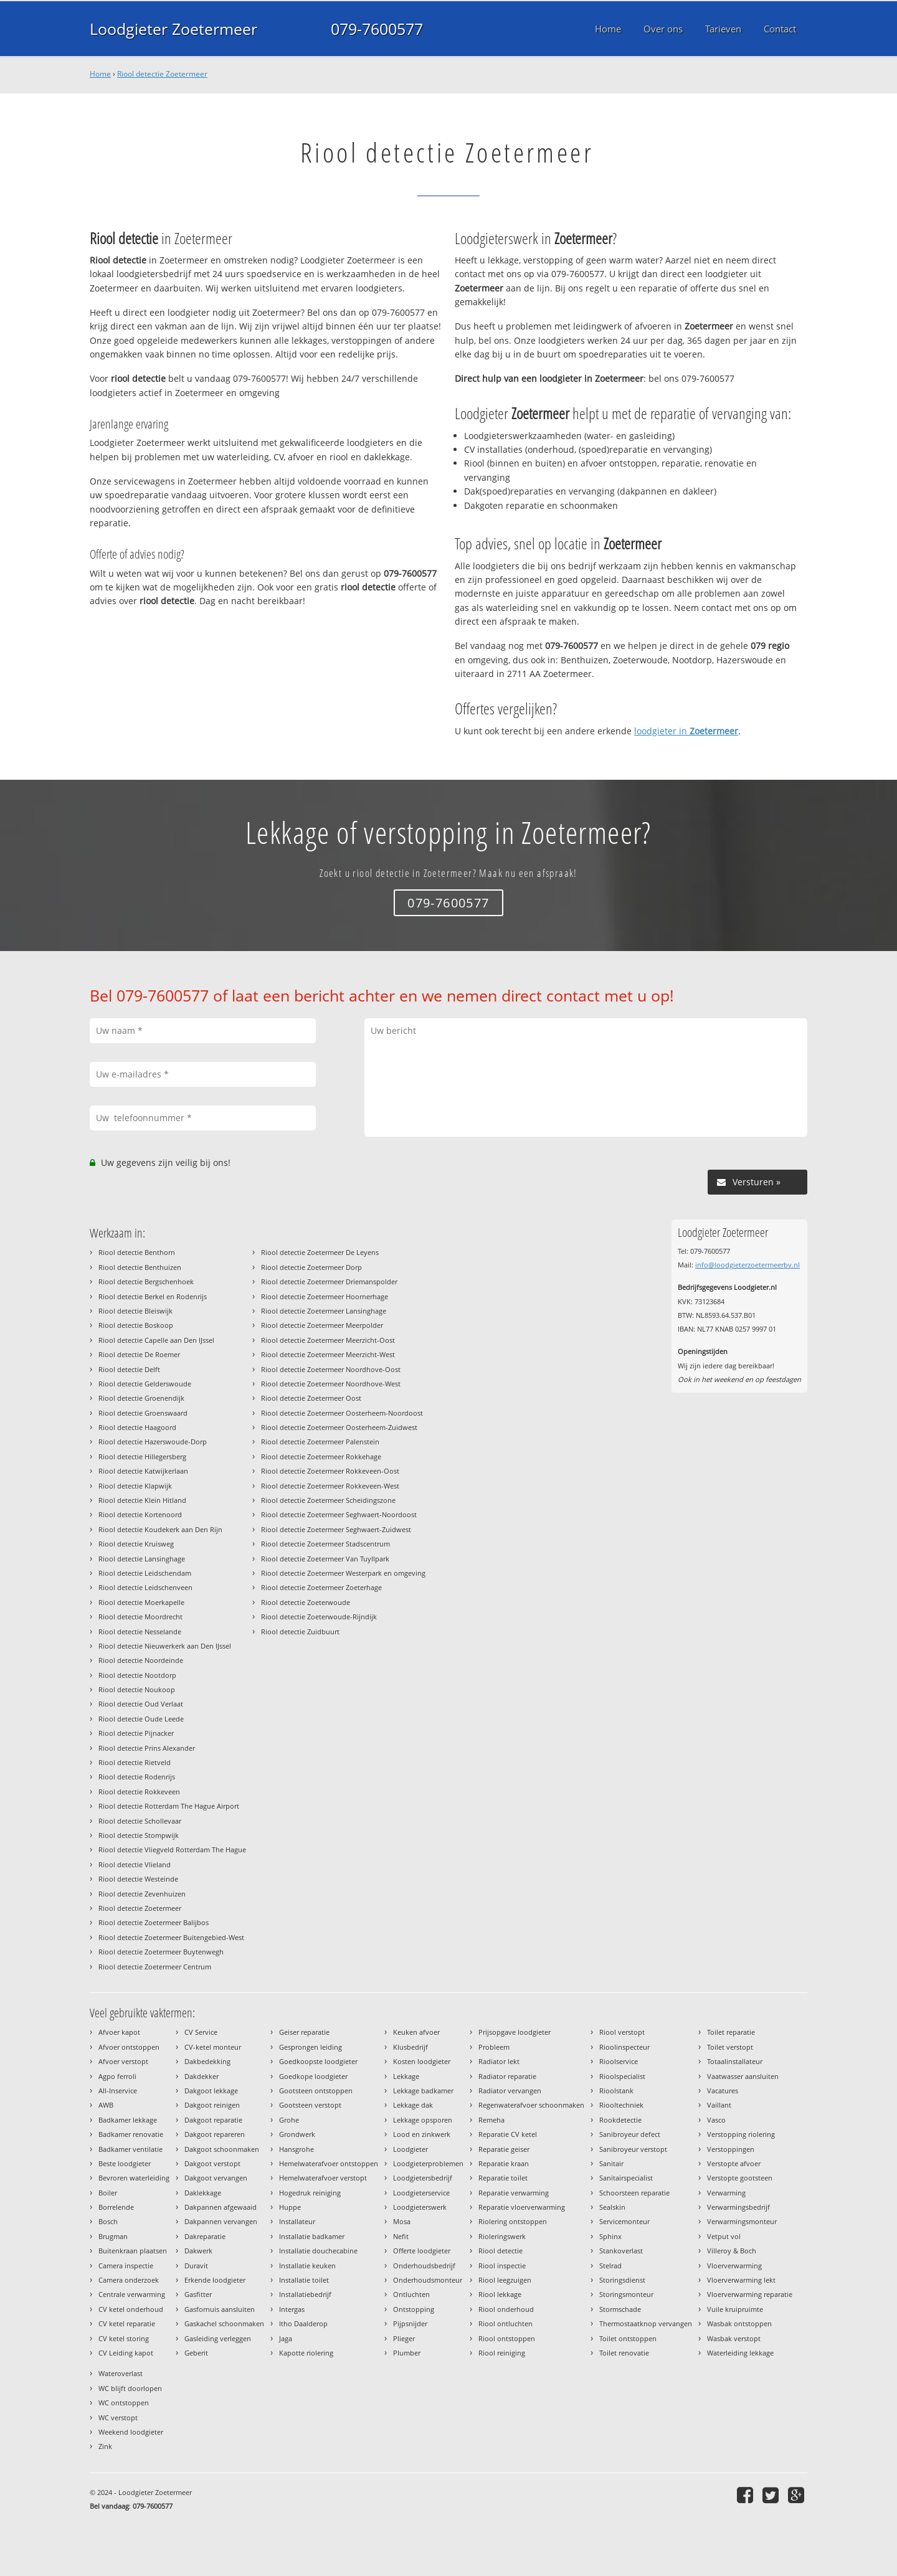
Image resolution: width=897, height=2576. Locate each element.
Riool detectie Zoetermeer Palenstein (320, 1441)
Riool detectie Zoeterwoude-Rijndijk (319, 1616)
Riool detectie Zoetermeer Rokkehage (321, 1456)
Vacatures (722, 2090)
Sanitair (611, 2163)
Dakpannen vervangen (220, 2221)
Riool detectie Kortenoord (140, 1514)
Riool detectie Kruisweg (136, 1543)
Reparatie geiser (503, 2149)
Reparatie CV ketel (507, 2134)
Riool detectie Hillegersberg (142, 1456)
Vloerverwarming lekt (741, 2280)
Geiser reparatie (304, 2032)
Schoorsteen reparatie (634, 2192)
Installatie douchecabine (318, 2250)
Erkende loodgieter (214, 2280)
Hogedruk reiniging (310, 2192)
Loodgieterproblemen (428, 2163)
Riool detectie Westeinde (138, 1878)
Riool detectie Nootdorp (137, 1675)
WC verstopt (118, 2417)
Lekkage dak (413, 2105)
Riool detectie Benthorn (136, 1252)
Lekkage (406, 2076)
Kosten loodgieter (421, 2061)
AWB (105, 2105)
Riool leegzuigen (504, 2280)
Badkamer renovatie (130, 2134)
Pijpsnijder (410, 2323)
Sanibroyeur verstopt (633, 2149)
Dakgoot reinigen (212, 2105)
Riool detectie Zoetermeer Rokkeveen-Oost (330, 1470)
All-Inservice (117, 2090)
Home (100, 74)
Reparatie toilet (503, 2177)
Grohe (289, 2119)
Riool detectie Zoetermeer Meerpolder (322, 1325)
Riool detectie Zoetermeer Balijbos (153, 1922)
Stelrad (610, 2265)
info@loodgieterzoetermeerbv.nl (747, 1264)
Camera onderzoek (128, 2280)
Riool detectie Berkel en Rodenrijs (152, 1296)
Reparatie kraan (503, 2163)
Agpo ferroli (117, 2076)
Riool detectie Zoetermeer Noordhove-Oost (331, 1369)
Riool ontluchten (505, 2323)
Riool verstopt (622, 2032)
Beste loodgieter (124, 2163)
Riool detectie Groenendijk (141, 1398)
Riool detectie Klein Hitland (142, 1500)
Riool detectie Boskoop (135, 1325)
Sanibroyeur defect (629, 2134)
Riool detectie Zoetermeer (162, 74)
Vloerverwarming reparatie (749, 2294)
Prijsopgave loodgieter (514, 2032)
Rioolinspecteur (624, 2047)
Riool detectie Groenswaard (142, 1413)
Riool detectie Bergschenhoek (146, 1281)
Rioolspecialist (622, 2076)
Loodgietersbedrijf (422, 2177)
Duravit (196, 2265)
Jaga (285, 2338)
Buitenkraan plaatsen (132, 2250)
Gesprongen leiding (310, 2047)
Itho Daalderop (303, 2323)
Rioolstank (616, 2090)
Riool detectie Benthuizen (139, 1267)
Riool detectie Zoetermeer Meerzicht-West (328, 1354)
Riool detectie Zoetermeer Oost (311, 1398)
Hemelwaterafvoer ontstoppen (328, 2163)
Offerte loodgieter (421, 2250)
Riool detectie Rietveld (134, 1762)
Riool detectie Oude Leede (141, 1718)
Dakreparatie (204, 2236)
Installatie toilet (304, 2280)
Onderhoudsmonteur (427, 2280)
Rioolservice (618, 2061)
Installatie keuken (307, 2265)
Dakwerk (198, 2250)
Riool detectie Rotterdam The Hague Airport (168, 1806)
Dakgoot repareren (214, 2134)
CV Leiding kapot (125, 2352)
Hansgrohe (296, 2149)
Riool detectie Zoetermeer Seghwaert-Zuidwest (336, 1529)
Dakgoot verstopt (212, 2163)
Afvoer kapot (119, 2032)
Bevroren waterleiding (133, 2177)
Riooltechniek (621, 2105)
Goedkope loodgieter (313, 2076)
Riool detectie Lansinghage (141, 1558)
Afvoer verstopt (123, 2061)
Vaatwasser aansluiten (743, 2076)
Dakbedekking (207, 2061)
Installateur (297, 2221)
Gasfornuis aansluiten (219, 2309)
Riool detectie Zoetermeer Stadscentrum (325, 1543)
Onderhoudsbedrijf (424, 2265)
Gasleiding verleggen (217, 2338)
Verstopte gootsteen (739, 2177)
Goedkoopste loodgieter (318, 2061)
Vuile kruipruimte (735, 2309)
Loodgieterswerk (420, 2207)
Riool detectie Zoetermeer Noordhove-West (331, 1383)
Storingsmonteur (626, 2294)
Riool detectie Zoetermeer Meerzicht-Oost (328, 1340)
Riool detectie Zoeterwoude (305, 1602)
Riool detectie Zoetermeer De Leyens (320, 1252)
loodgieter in (686, 731)
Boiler (107, 2192)
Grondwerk (297, 2134)
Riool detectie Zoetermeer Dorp (311, 1267)
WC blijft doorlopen (130, 2388)
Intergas (292, 2309)
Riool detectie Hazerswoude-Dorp (152, 1441)
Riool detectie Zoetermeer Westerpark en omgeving (343, 1573)
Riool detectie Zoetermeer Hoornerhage (324, 1296)
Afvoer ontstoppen (128, 2047)
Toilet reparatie (731, 2032)
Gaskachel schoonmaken (224, 2323)
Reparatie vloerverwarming (521, 2207)
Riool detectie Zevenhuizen (142, 1893)
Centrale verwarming (131, 2294)
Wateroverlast (120, 2373)
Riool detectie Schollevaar (139, 1820)
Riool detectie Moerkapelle (141, 1602)
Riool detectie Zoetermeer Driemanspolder (329, 1281)
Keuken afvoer (416, 2032)
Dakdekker (201, 2076)
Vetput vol (724, 2236)
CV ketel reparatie (126, 2323)
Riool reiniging (501, 2352)
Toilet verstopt (730, 2047)
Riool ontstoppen (506, 2338)
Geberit (196, 2352)
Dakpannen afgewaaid (220, 2207)
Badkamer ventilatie (130, 2149)
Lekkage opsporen (422, 2119)
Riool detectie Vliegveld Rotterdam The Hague (172, 1849)
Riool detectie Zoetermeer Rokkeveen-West (330, 1485)
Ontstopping (413, 2309)
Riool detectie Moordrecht (140, 1616)
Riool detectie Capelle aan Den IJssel (156, 1340)
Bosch (108, 2221)
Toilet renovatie (624, 2352)
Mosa (402, 2221)
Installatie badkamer (311, 2236)
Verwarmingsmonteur (742, 2221)
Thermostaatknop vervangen (645, 2323)
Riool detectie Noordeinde (140, 1660)
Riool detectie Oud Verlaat (140, 1703)
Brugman (113, 2236)
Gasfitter (198, 2294)
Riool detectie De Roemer (139, 1354)
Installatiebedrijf (305, 2294)
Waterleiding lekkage (740, 2352)
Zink (105, 2446)
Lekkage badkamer (423, 2090)
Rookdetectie (620, 2119)
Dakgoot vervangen (215, 2177)
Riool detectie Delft (129, 1369)
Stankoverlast (621, 2250)
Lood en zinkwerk (421, 2134)
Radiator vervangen (509, 2090)
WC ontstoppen (123, 2402)
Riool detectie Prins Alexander (146, 1748)
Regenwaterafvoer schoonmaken (531, 2105)
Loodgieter (410, 2149)
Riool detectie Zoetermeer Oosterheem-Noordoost (342, 1413)
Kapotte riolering (306, 2352)
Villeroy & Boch (731, 2250)
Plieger (404, 2338)
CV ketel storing (123, 2338)
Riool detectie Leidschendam (144, 1573)
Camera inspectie (125, 2265)
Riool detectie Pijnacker (136, 1733)
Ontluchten (411, 2294)
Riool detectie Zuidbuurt (300, 1631)
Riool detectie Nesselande (139, 1631)
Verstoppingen (730, 2149)
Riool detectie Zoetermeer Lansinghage (323, 1310)
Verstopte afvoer (734, 2163)
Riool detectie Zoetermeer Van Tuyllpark (325, 1558)
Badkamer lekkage (127, 2119)
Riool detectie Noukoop (136, 1689)
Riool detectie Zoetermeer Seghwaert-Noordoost (339, 1514)
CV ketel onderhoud (130, 2309)
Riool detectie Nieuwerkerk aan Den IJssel (164, 1645)
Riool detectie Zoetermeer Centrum (154, 1966)
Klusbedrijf (410, 2047)
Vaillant (719, 2105)
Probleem (494, 2047)
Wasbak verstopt (734, 2338)
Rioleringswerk (502, 2236)
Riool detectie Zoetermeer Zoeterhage (321, 1587)
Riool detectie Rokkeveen (139, 1791)
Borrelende (116, 2207)
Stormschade (620, 2309)
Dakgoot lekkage (211, 2090)
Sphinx (610, 2236)
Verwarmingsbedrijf (738, 2207)
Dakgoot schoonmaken (221, 2149)
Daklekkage (202, 2192)
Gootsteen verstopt (310, 2105)
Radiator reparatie (507, 2076)
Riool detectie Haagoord (137, 1427)
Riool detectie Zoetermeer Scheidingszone (328, 1500)
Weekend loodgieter (130, 2431)
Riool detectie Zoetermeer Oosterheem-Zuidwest (339, 1427)
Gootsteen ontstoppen (316, 2090)
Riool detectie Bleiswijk (135, 1310)
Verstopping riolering (741, 2134)
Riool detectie (500, 2250)
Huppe (290, 2207)
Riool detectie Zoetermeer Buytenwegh (161, 1951)
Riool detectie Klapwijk (135, 1485)
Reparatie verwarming (513, 2192)
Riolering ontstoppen (512, 2221)
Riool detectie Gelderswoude (144, 1383)
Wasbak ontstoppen (739, 2323)
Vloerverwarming (734, 2265)
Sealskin (612, 2207)
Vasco (716, 2119)
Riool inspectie (502, 2265)
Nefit (401, 2236)
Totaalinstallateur (734, 2061)
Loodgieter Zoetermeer (173, 28)
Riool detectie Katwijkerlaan (143, 1470)
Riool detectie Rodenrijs (136, 1776)
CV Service (200, 2032)
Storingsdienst (622, 2280)
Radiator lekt (499, 2061)
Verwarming (726, 2192)
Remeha (491, 2119)
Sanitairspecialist (626, 2177)
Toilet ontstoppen (628, 2338)
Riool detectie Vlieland (134, 1864)
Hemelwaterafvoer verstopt (323, 2177)
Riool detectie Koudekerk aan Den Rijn (160, 1529)
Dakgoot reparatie (213, 2119)
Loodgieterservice (421, 2192)
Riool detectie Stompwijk (138, 1835)
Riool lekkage (499, 2294)
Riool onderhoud (506, 2309)
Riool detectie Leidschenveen (145, 1587)
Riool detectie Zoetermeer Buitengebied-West (171, 1937)
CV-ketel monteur (212, 2047)
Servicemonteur (624, 2221)
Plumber (406, 2352)
